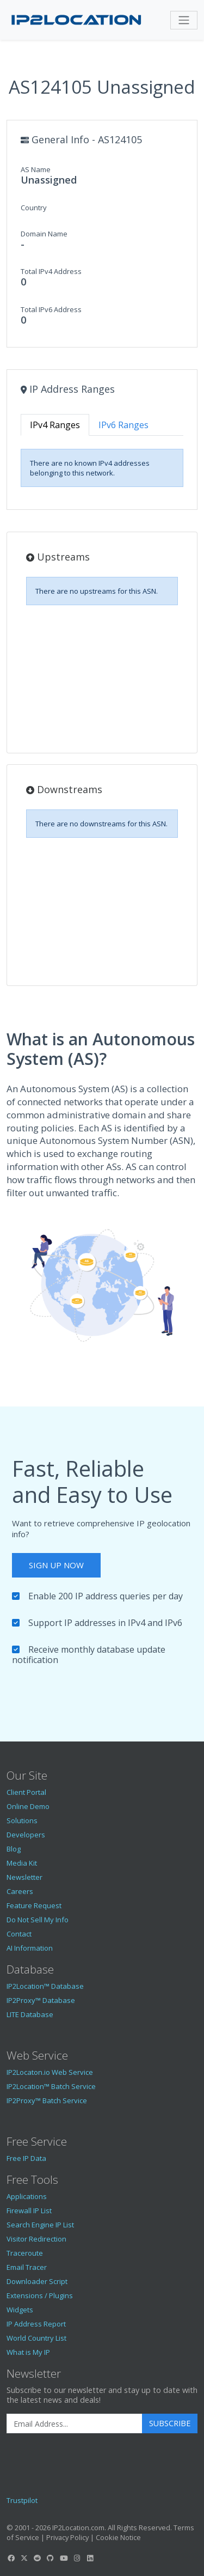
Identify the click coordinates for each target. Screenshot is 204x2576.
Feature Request (34, 1905)
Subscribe (169, 2423)
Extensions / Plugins (40, 2295)
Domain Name (44, 234)
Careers (20, 1891)
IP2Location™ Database (45, 1986)
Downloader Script (37, 2281)
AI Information (30, 1948)
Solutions (22, 1820)
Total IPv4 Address (51, 271)
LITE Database (30, 2014)
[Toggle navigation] (183, 20)
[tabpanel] (102, 468)
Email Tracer (27, 2267)
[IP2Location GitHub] (50, 2558)
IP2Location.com (78, 2527)
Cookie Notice (118, 2537)
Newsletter (24, 1877)
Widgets (20, 2310)
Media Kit (22, 1863)
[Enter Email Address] (75, 2423)
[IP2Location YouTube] (63, 2558)
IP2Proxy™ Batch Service (47, 2100)
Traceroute (25, 2253)
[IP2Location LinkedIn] (90, 2558)
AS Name (36, 169)
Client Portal (26, 1792)
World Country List (36, 2338)
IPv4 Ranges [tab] (55, 425)
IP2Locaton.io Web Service (50, 2072)
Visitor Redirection (36, 2239)
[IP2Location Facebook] (11, 2558)
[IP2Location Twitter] (24, 2558)
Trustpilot (22, 2500)
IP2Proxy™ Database (41, 2000)
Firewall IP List (29, 2210)
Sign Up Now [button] (56, 1565)
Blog (14, 1849)
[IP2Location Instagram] (76, 2558)
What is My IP (28, 2352)
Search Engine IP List (40, 2225)
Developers (26, 1835)
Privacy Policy (67, 2537)
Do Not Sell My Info (38, 1920)
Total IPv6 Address (51, 309)
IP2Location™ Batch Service (51, 2086)
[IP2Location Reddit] (37, 2558)
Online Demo (28, 1806)
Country (34, 207)
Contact (19, 1934)
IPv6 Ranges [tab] (123, 425)
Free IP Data (26, 2158)
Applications (27, 2196)
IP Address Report (36, 2324)
